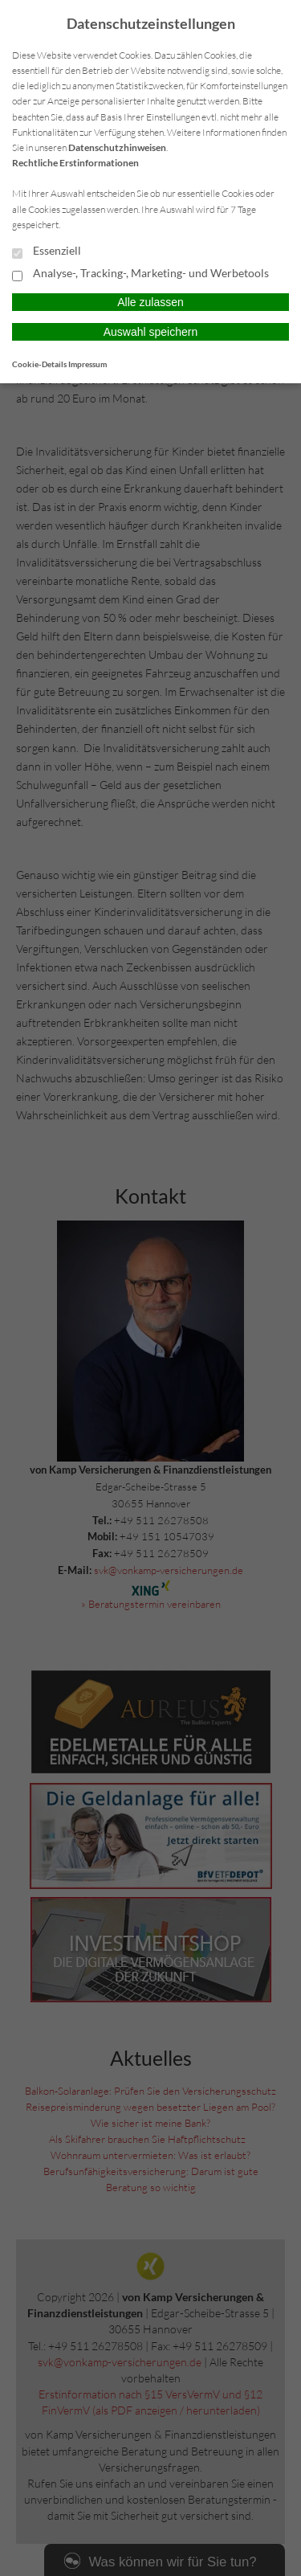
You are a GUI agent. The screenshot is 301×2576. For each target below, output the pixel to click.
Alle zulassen (150, 302)
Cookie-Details (39, 364)
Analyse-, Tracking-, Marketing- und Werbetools (140, 274)
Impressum (87, 364)
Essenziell (46, 251)
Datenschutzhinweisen (117, 147)
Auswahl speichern (151, 331)
